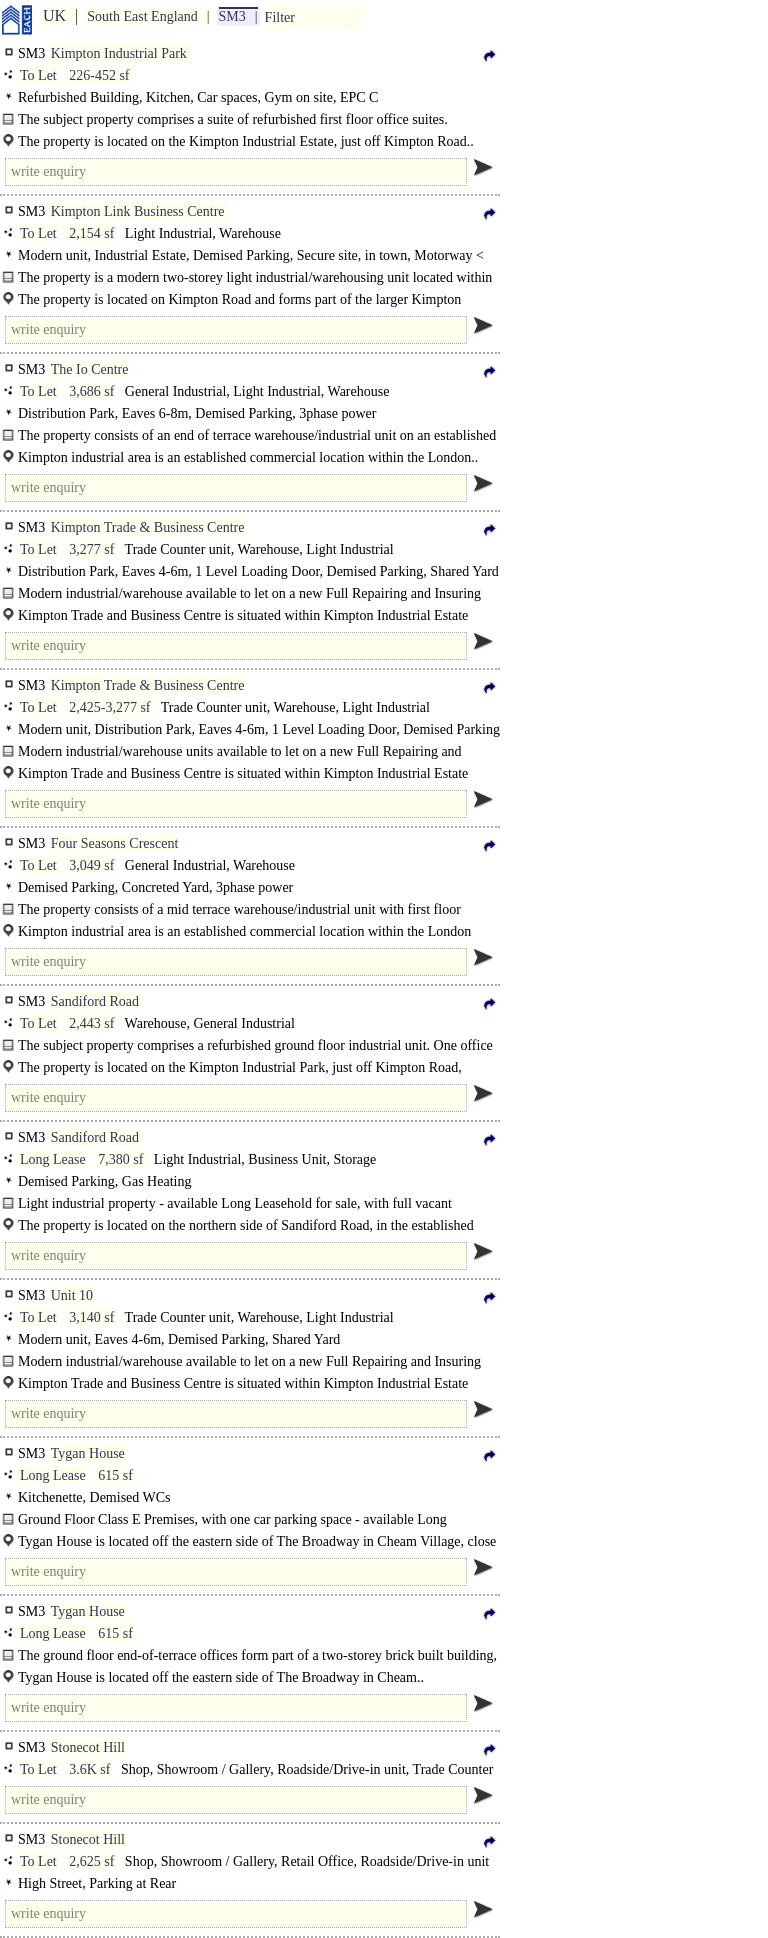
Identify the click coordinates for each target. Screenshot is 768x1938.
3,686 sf (91, 391)
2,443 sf (91, 1023)
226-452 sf (99, 75)
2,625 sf (91, 1861)
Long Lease (53, 1159)
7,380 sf (120, 1159)
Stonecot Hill (88, 1747)
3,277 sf (91, 549)
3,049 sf (91, 865)
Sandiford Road (95, 1001)
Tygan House (88, 1453)
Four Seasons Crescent (115, 843)
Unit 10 (72, 1295)
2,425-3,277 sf (109, 707)
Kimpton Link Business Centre (138, 211)
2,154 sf (91, 233)
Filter (280, 17)
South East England (142, 16)
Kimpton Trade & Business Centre (148, 527)
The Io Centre (90, 369)
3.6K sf (89, 1769)
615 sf (115, 1475)
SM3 (232, 16)
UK (54, 15)
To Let (38, 75)
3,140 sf (91, 1317)
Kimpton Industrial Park (119, 53)
